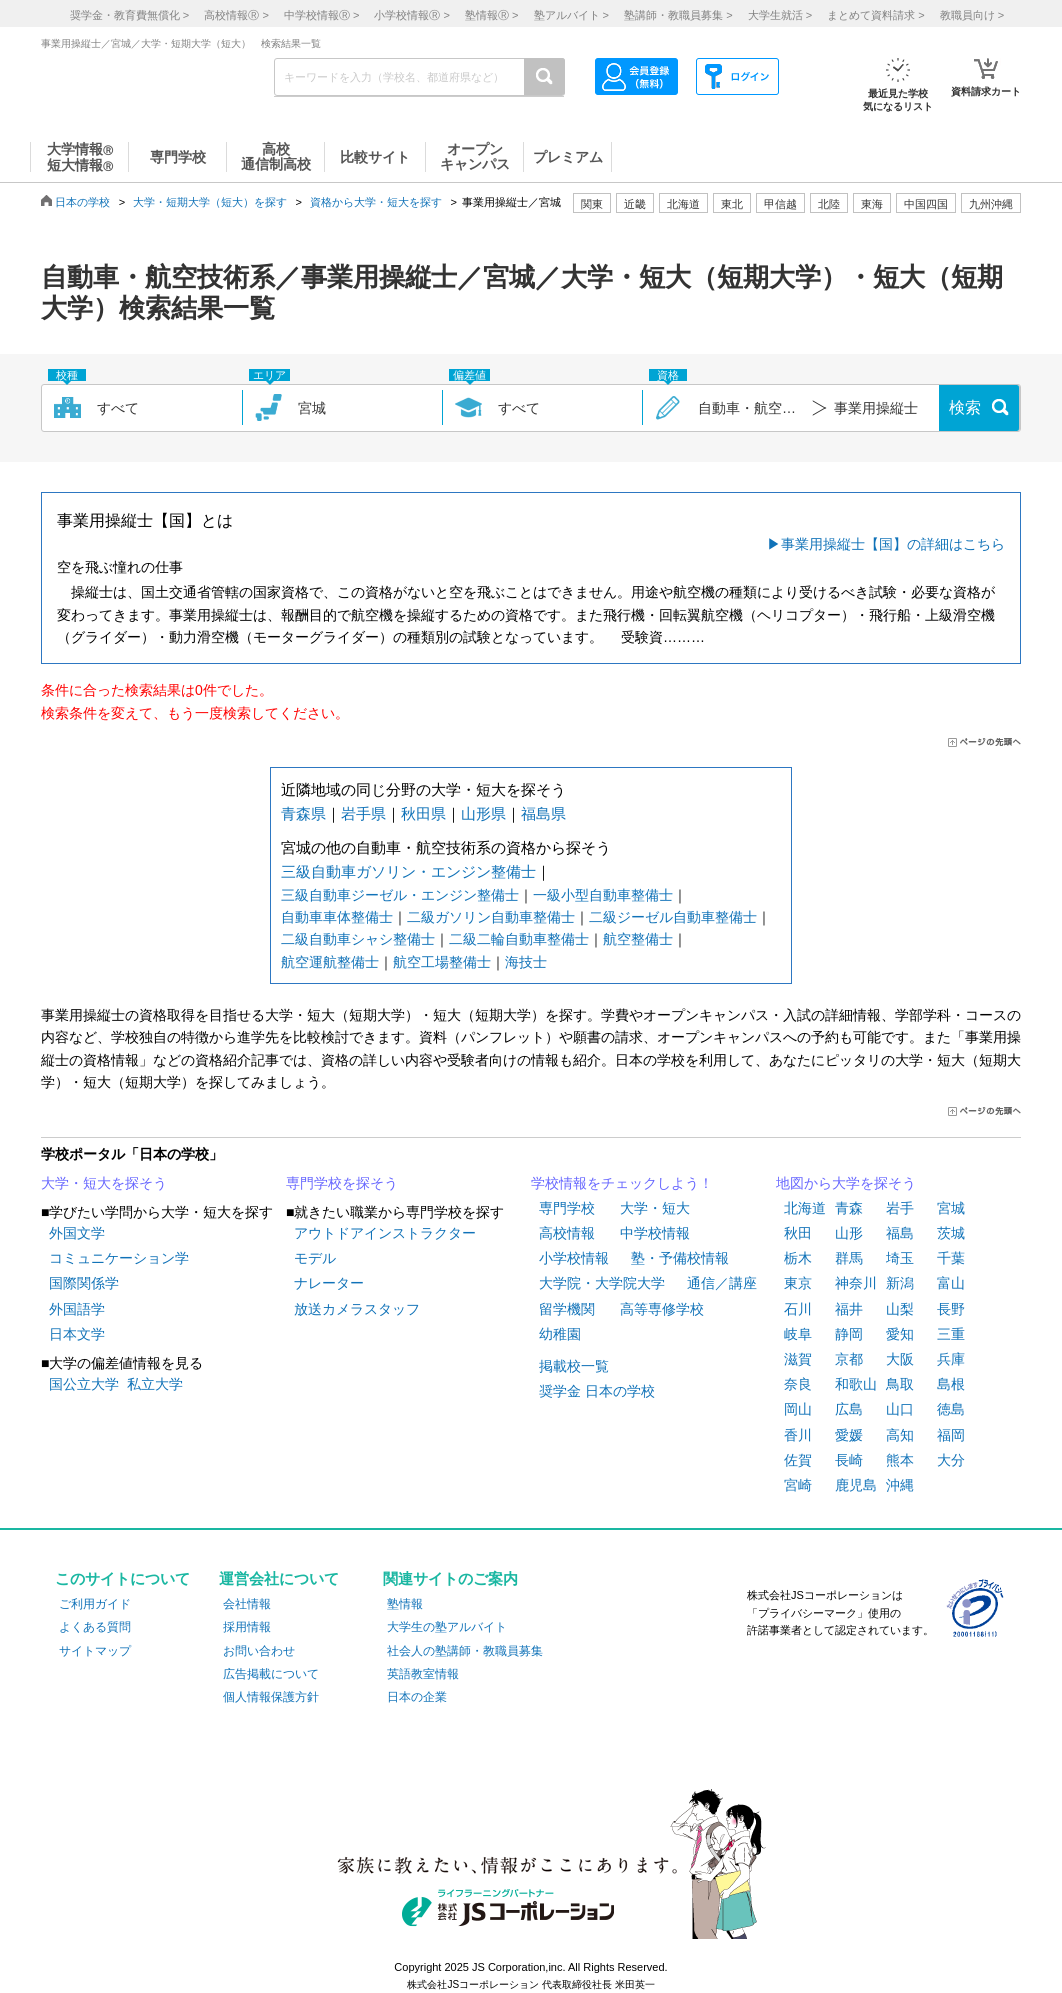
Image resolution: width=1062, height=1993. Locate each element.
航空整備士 (638, 939)
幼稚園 (560, 1334)
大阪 (900, 1359)
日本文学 (77, 1334)
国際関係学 (84, 1283)
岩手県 (363, 813)
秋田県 (423, 813)
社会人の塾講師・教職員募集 (465, 1651)
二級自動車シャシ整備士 (358, 939)
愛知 (900, 1334)
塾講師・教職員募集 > (678, 15)
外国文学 (77, 1233)
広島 (849, 1409)
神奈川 (856, 1283)
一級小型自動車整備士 (603, 895)
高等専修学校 (662, 1309)
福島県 (543, 813)
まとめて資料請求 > (875, 15)
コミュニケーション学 (119, 1258)
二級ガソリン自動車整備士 (491, 917)
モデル (315, 1258)
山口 (900, 1409)
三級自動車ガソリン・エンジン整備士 (408, 871)
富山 (951, 1283)
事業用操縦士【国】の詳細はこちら (893, 544)
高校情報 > (236, 15)
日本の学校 (82, 202)
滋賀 (798, 1359)
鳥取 (900, 1384)
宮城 (951, 1208)
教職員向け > (972, 15)
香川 (798, 1435)
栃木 (798, 1258)
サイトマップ (95, 1651)
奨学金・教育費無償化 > (129, 15)
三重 (951, 1334)
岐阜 (798, 1334)
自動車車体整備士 (337, 917)
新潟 (900, 1283)
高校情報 (567, 1233)
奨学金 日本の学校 (597, 1391)
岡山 (798, 1409)
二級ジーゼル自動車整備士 (673, 917)
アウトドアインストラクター (385, 1233)
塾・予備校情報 (680, 1258)
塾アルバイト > (571, 15)
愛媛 (849, 1435)
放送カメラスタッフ (357, 1309)
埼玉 (900, 1258)
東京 (798, 1283)
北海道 (683, 204)
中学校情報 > (321, 15)
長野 (951, 1309)
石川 (798, 1309)
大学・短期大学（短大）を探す (210, 202)
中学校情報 (655, 1233)
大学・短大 (655, 1208)
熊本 (900, 1460)
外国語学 (77, 1309)
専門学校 (567, 1208)
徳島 (951, 1409)
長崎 (849, 1460)
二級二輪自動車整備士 (519, 939)
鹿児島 (856, 1485)
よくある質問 (95, 1627)
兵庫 (951, 1359)
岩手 (900, 1208)
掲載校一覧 (574, 1366)
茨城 (951, 1233)
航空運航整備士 (330, 962)
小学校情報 (574, 1258)
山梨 (900, 1309)
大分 (951, 1460)
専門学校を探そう (342, 1183)
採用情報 (247, 1627)
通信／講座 (722, 1283)
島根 (951, 1384)
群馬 (849, 1258)
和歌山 (856, 1384)
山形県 (483, 813)
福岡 (951, 1435)
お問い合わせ (259, 1651)
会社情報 (247, 1604)
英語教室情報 (423, 1674)
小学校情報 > (411, 15)
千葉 (951, 1258)
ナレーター (329, 1283)
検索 (965, 407)
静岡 (849, 1334)
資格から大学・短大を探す (376, 202)
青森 (849, 1208)
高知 (900, 1435)
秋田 (798, 1233)
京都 (849, 1359)
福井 (849, 1309)
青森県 (303, 813)
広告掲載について (271, 1674)
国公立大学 (84, 1384)
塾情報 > (491, 15)
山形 (849, 1233)
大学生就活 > (780, 15)
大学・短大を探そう (104, 1183)
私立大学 (155, 1384)
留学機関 (567, 1309)
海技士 (526, 962)
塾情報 (405, 1604)
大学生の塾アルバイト (447, 1627)
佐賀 (798, 1460)
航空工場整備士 (442, 962)
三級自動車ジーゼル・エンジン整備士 (400, 895)
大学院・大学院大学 (602, 1283)
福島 (900, 1233)
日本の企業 (417, 1697)
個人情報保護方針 (271, 1697)
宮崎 (798, 1485)
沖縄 (900, 1485)
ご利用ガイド (95, 1604)
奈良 (798, 1384)
